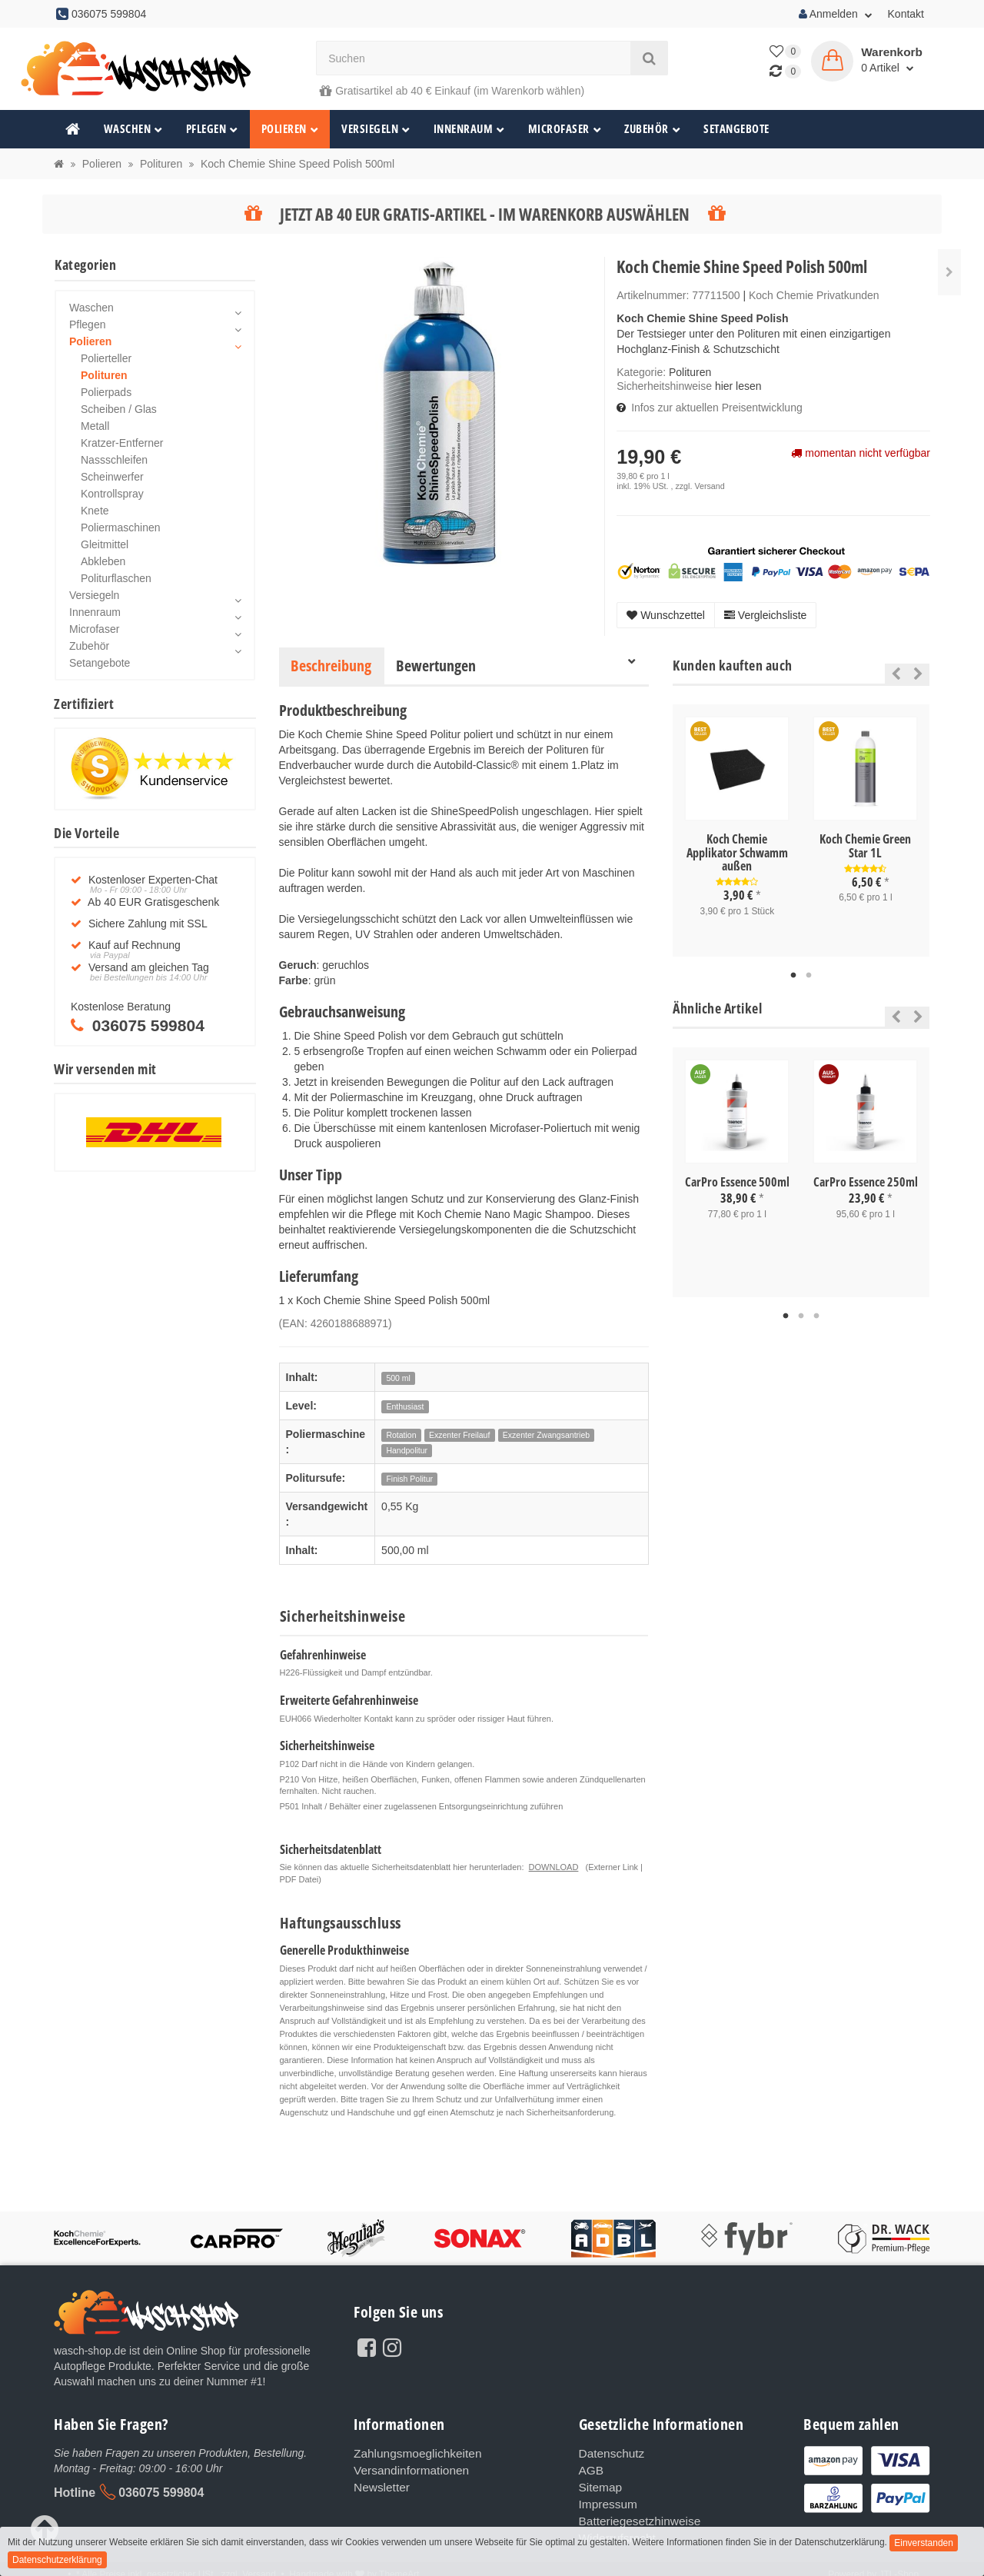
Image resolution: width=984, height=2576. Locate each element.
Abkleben (103, 561)
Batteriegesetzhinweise (634, 2514)
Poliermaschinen (121, 527)
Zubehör (652, 129)
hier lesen (738, 386)
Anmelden (836, 14)
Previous (892, 674)
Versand (709, 486)
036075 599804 (161, 2492)
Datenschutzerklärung (57, 2559)
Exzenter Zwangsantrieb (546, 1434)
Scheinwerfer (112, 477)
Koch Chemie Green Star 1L (865, 845)
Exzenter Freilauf (459, 1434)
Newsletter (379, 2484)
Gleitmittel (104, 544)
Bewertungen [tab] (436, 665)
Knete (95, 510)
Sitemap (598, 2484)
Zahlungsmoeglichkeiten (412, 2453)
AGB (590, 2468)
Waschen (133, 129)
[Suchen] (473, 58)
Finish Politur (409, 1478)
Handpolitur (406, 1450)
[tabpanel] (737, 830)
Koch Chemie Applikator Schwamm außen (737, 852)
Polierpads (106, 392)
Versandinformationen (406, 2468)
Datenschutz (609, 2453)
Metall (95, 426)
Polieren (290, 129)
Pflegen (212, 129)
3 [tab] (816, 1316)
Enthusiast (405, 1406)
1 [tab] (793, 975)
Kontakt (906, 14)
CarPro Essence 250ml (865, 1181)
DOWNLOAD (554, 1867)
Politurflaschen (116, 578)
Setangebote (736, 129)
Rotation (401, 1434)
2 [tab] (808, 975)
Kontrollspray (112, 494)
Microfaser (565, 129)
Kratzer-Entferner (122, 443)
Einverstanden (923, 2543)
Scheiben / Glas (119, 409)
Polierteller (106, 358)
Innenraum (469, 129)
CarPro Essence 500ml (737, 1181)
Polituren (690, 372)
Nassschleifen (114, 460)
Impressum (605, 2499)
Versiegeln (376, 129)
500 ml (398, 1378)
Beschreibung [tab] (331, 665)
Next (918, 674)
